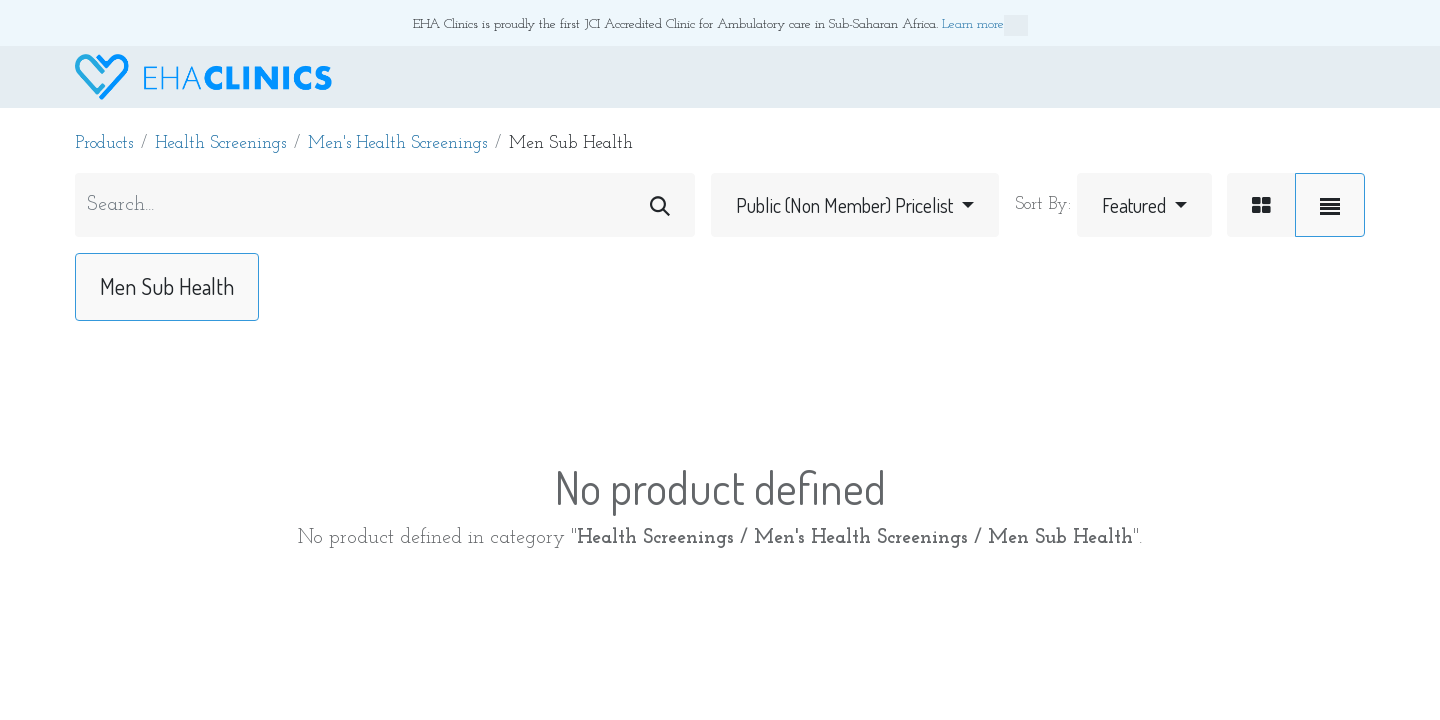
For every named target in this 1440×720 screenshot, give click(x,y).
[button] (1144, 205)
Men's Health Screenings (397, 143)
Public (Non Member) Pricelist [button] (846, 205)
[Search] (660, 205)
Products (104, 143)
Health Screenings (220, 143)
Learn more (985, 25)
